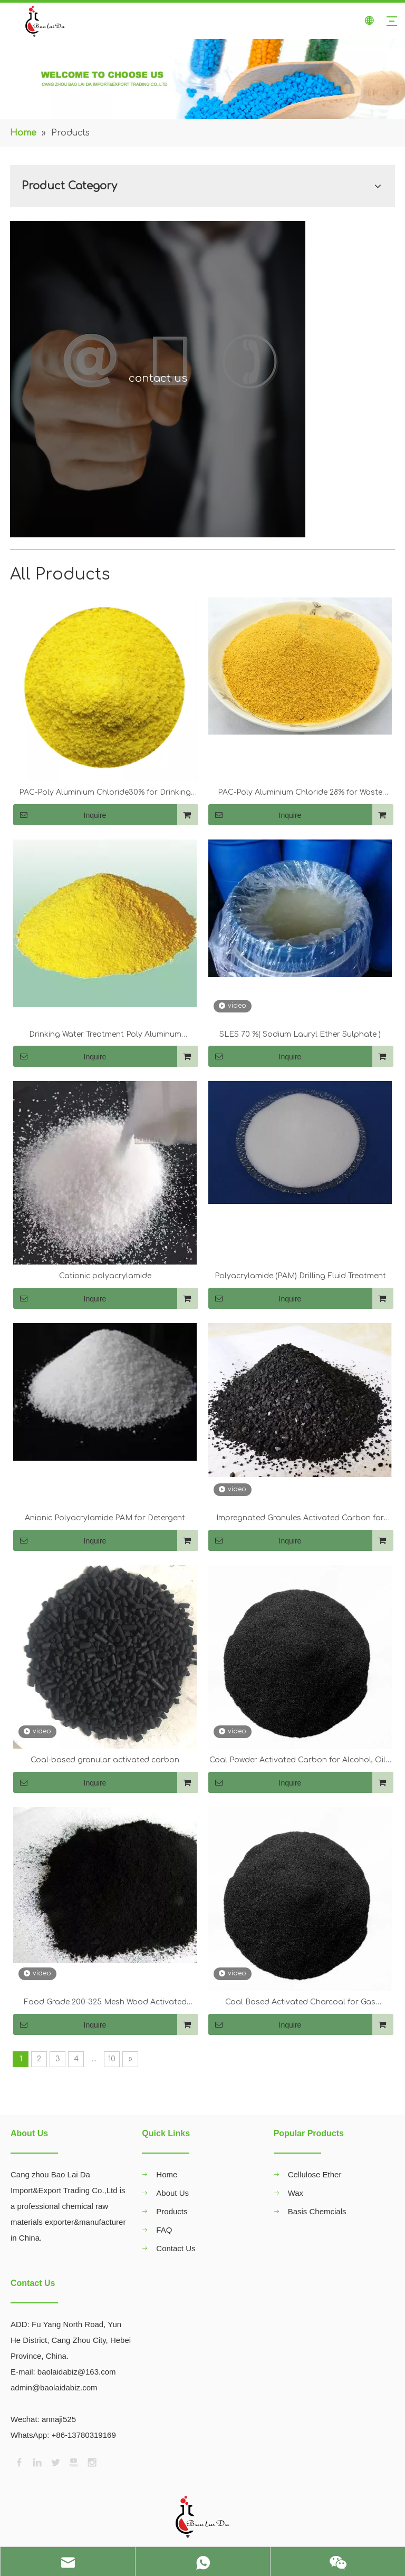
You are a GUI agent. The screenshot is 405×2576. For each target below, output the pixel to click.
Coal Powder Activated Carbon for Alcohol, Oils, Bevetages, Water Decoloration (300, 1761)
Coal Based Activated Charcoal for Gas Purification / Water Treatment (300, 2003)
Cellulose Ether (315, 2174)
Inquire (59, 814)
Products (171, 2211)
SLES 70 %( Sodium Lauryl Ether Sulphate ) (300, 1034)
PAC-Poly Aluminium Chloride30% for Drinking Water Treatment (105, 793)
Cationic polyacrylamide (105, 1276)
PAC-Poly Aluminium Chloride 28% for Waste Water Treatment (300, 793)
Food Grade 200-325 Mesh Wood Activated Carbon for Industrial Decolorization (105, 2003)
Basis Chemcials (317, 2211)
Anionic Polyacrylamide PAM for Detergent (105, 1518)
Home (166, 2174)
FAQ (164, 2229)
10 (111, 2059)
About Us (172, 2192)
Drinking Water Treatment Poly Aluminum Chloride (105, 1035)
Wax (295, 2192)
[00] (202, 79)
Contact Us (175, 2248)
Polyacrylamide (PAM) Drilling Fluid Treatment (300, 1276)
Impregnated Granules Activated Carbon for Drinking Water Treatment (300, 1519)
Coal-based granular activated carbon (105, 1760)
